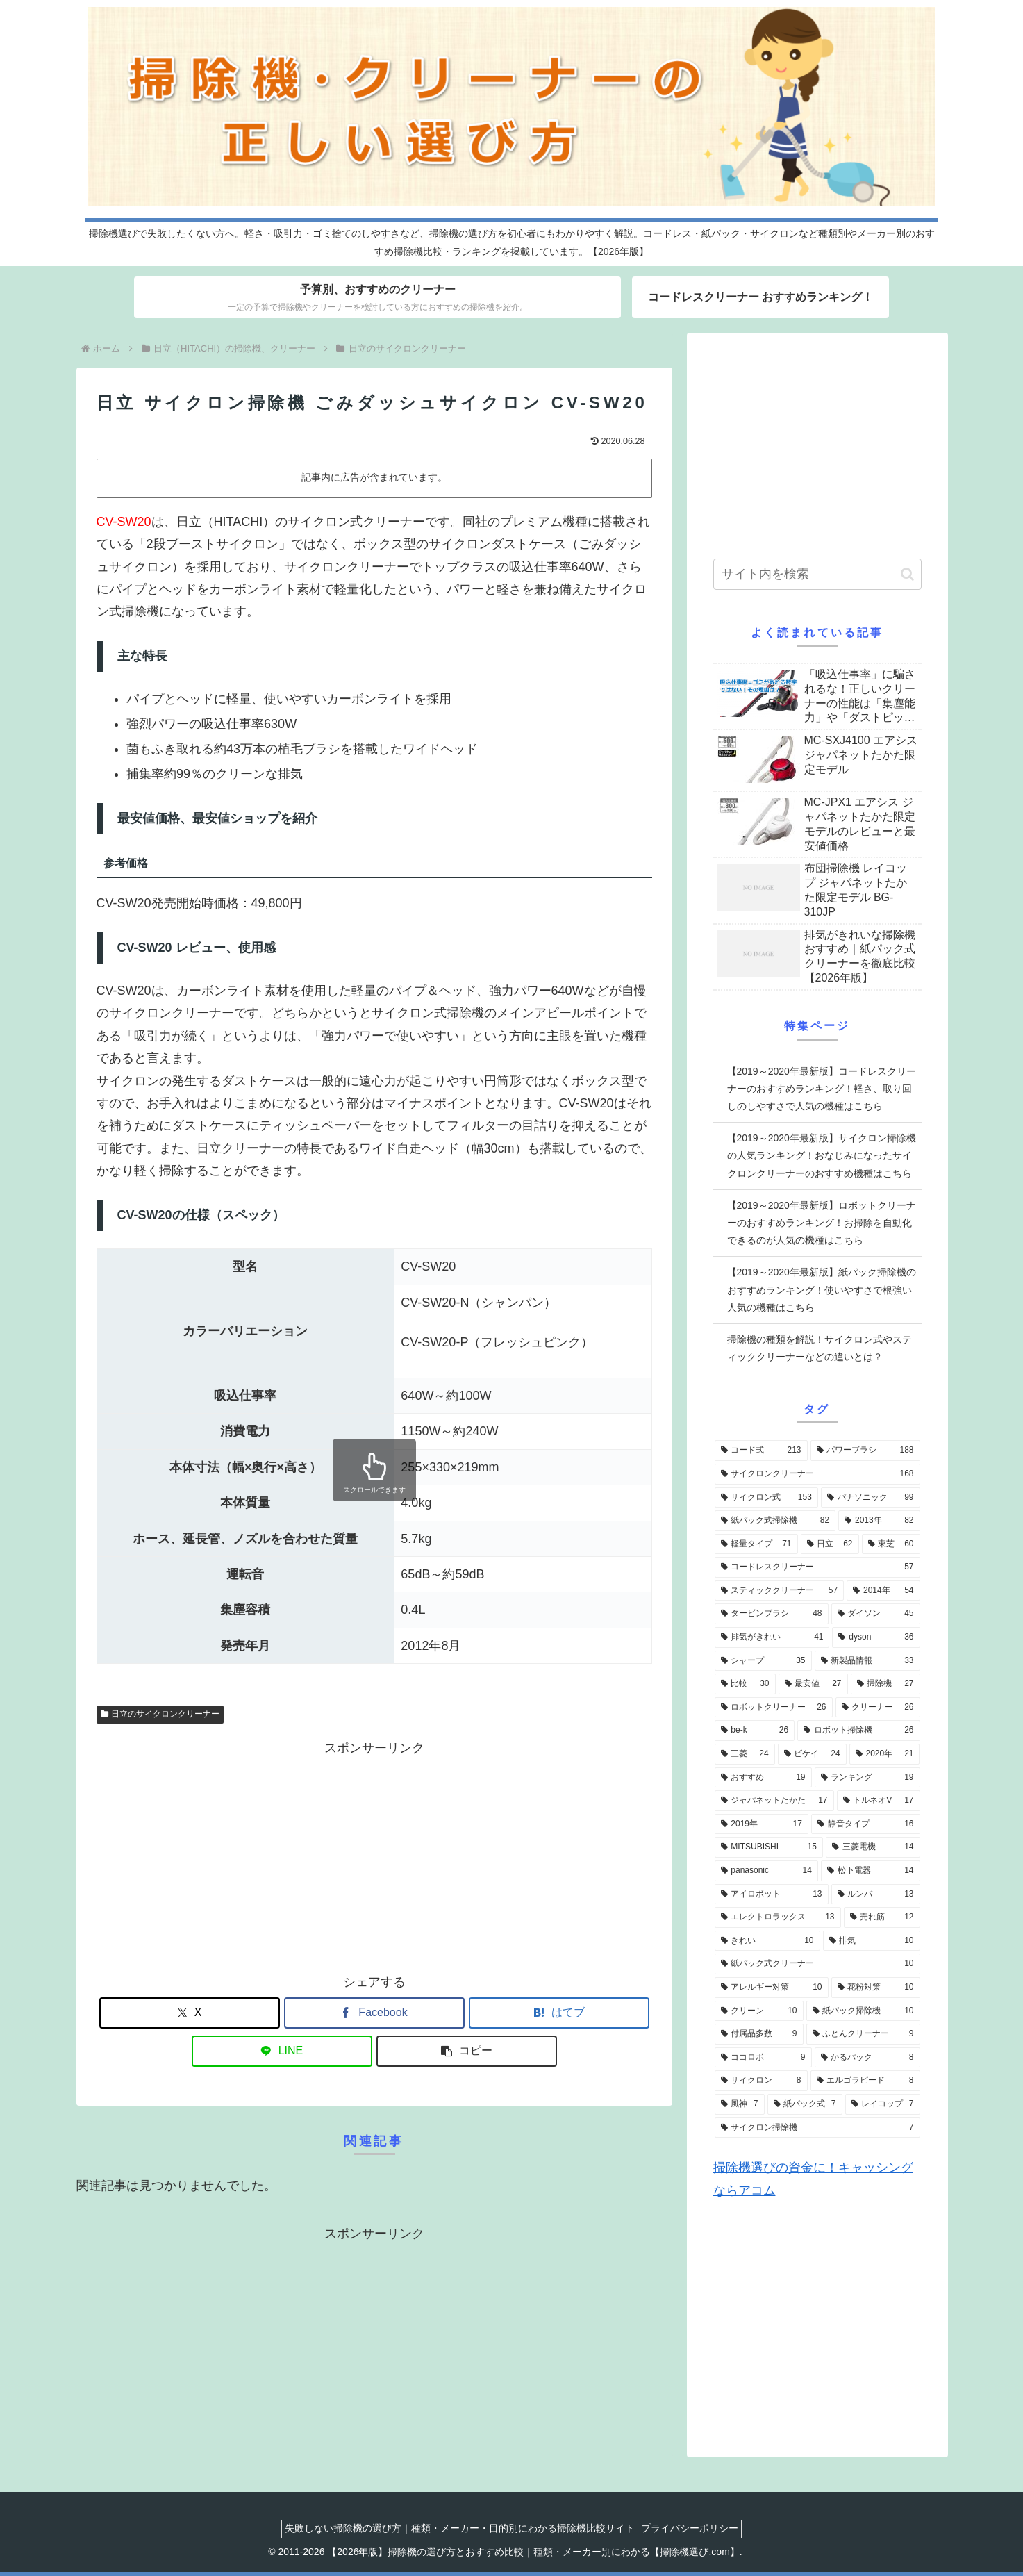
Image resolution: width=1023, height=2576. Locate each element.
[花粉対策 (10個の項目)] (875, 1987)
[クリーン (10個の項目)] (759, 2011)
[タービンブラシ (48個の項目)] (772, 1613)
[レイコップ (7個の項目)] (882, 2104)
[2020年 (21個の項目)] (884, 1754)
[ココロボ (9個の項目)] (763, 2057)
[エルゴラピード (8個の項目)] (865, 2080)
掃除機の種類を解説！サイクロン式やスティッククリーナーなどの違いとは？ (819, 1348)
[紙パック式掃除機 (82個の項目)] (775, 1520)
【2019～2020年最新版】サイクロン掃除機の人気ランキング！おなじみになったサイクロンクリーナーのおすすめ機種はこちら (821, 1155)
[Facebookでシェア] (374, 2013)
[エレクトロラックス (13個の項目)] (778, 1917)
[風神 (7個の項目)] (740, 2104)
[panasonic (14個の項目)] (766, 1870)
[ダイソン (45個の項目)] (875, 1613)
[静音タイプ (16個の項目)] (865, 1824)
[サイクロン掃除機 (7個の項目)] (817, 2127)
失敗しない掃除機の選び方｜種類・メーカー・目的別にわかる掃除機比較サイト (456, 2528)
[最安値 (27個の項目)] (813, 1684)
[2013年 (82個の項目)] (879, 1520)
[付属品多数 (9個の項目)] (759, 2034)
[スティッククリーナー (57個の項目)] (780, 1590)
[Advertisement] (374, 1856)
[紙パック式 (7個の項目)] (804, 2104)
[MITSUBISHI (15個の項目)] (769, 1847)
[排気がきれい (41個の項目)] (772, 1637)
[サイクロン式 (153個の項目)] (766, 1497)
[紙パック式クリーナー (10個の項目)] (817, 1964)
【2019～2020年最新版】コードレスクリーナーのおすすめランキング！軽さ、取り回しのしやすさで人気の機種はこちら (821, 1089)
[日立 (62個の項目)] (830, 1544)
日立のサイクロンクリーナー (160, 1714)
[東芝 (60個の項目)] (891, 1544)
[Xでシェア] (189, 2013)
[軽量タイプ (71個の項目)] (756, 1544)
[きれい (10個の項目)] (767, 1941)
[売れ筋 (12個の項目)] (882, 1917)
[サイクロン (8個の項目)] (761, 2080)
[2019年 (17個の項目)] (761, 1824)
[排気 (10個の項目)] (871, 1941)
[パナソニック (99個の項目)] (870, 1497)
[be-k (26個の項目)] (755, 1730)
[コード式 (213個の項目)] (761, 1450)
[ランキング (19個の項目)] (867, 1777)
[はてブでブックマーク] (559, 2013)
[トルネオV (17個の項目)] (878, 1800)
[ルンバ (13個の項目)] (875, 1894)
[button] (466, 2051)
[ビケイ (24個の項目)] (812, 1754)
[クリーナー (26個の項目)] (877, 1707)
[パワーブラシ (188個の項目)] (865, 1450)
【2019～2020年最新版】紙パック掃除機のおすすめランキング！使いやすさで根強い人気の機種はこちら (821, 1289)
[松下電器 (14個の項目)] (870, 1870)
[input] (817, 574)
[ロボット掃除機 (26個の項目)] (858, 1730)
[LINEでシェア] (282, 2051)
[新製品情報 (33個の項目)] (867, 1661)
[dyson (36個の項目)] (876, 1637)
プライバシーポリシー (693, 2528)
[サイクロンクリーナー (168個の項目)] (817, 1474)
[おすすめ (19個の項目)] (763, 1777)
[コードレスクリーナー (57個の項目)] (817, 1567)
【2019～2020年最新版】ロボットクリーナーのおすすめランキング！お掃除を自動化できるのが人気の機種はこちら (821, 1223)
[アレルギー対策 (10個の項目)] (772, 1987)
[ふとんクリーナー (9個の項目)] (863, 2034)
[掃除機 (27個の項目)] (885, 1684)
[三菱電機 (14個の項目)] (873, 1847)
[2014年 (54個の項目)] (883, 1590)
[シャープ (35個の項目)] (763, 1661)
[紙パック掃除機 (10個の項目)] (863, 2011)
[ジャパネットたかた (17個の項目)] (774, 1800)
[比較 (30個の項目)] (745, 1684)
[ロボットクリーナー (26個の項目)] (774, 1707)
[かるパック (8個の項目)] (867, 2057)
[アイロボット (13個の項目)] (772, 1894)
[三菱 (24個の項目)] (745, 1754)
